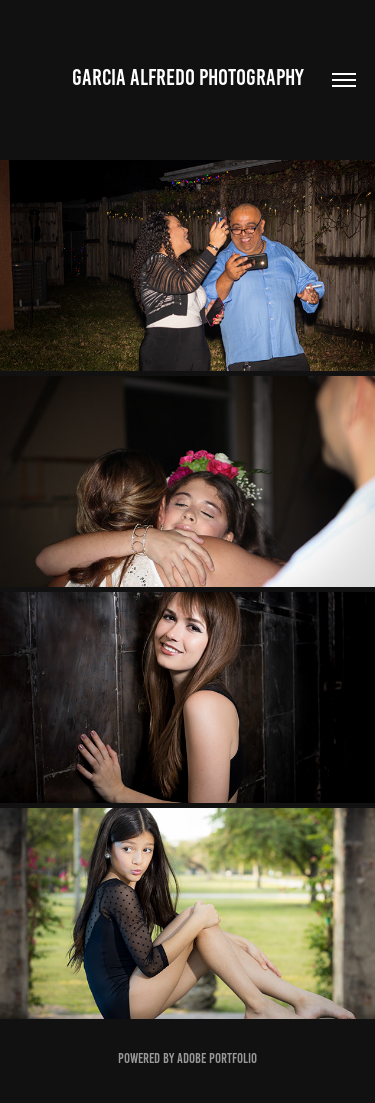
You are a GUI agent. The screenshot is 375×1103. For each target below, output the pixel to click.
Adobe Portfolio (217, 1058)
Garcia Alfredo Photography (188, 77)
